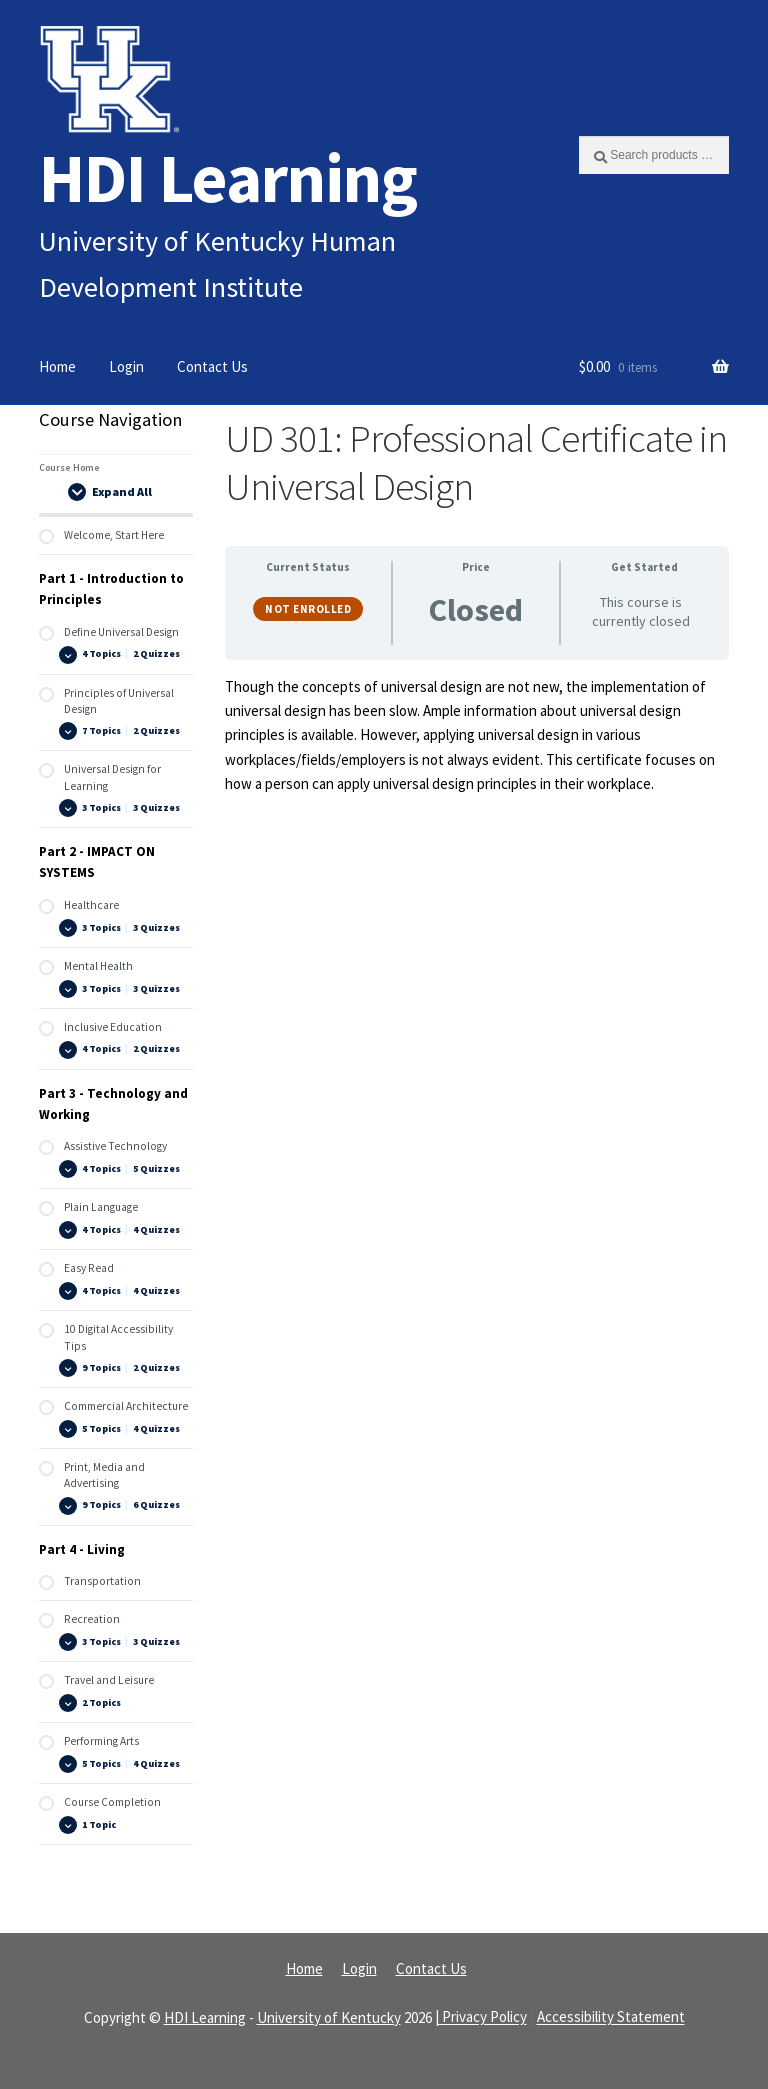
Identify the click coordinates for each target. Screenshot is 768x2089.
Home (57, 366)
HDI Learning (228, 177)
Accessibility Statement (611, 2017)
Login (126, 366)
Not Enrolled (308, 609)
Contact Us (212, 366)
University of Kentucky (329, 2017)
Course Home (69, 467)
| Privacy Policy (481, 2017)
